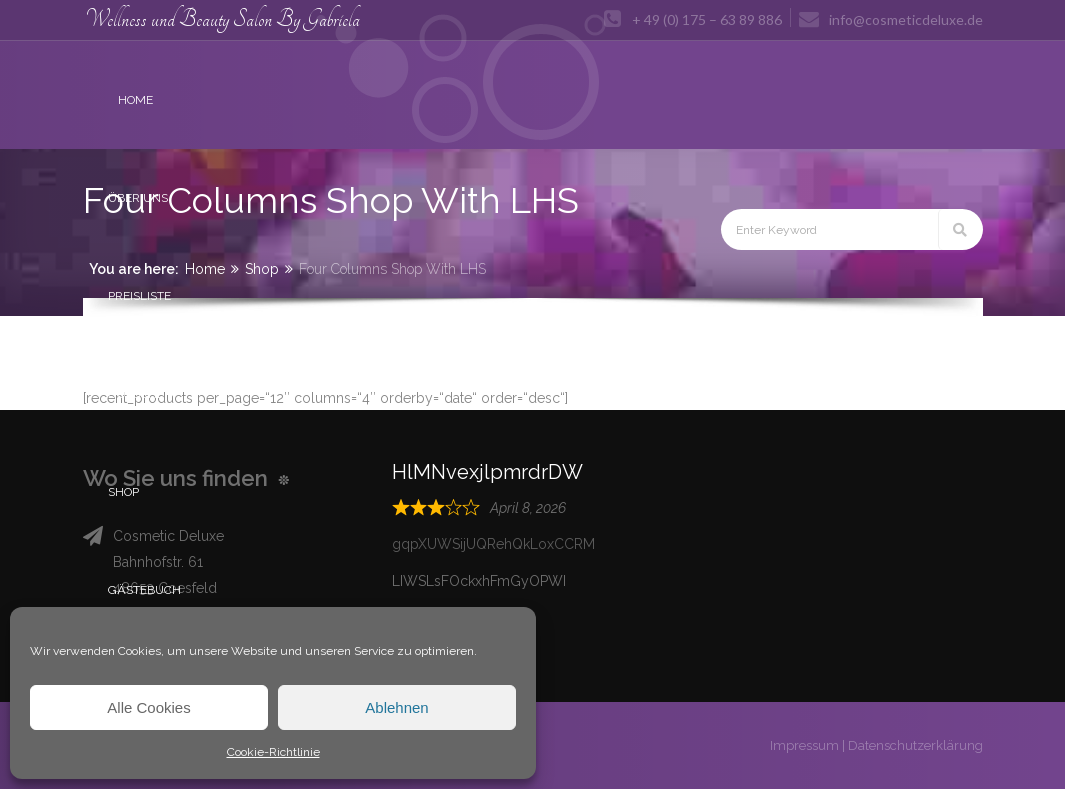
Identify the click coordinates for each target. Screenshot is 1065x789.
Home (205, 269)
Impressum (804, 745)
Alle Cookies (148, 707)
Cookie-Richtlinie (273, 752)
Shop (262, 269)
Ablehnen (396, 707)
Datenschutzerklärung (915, 745)
